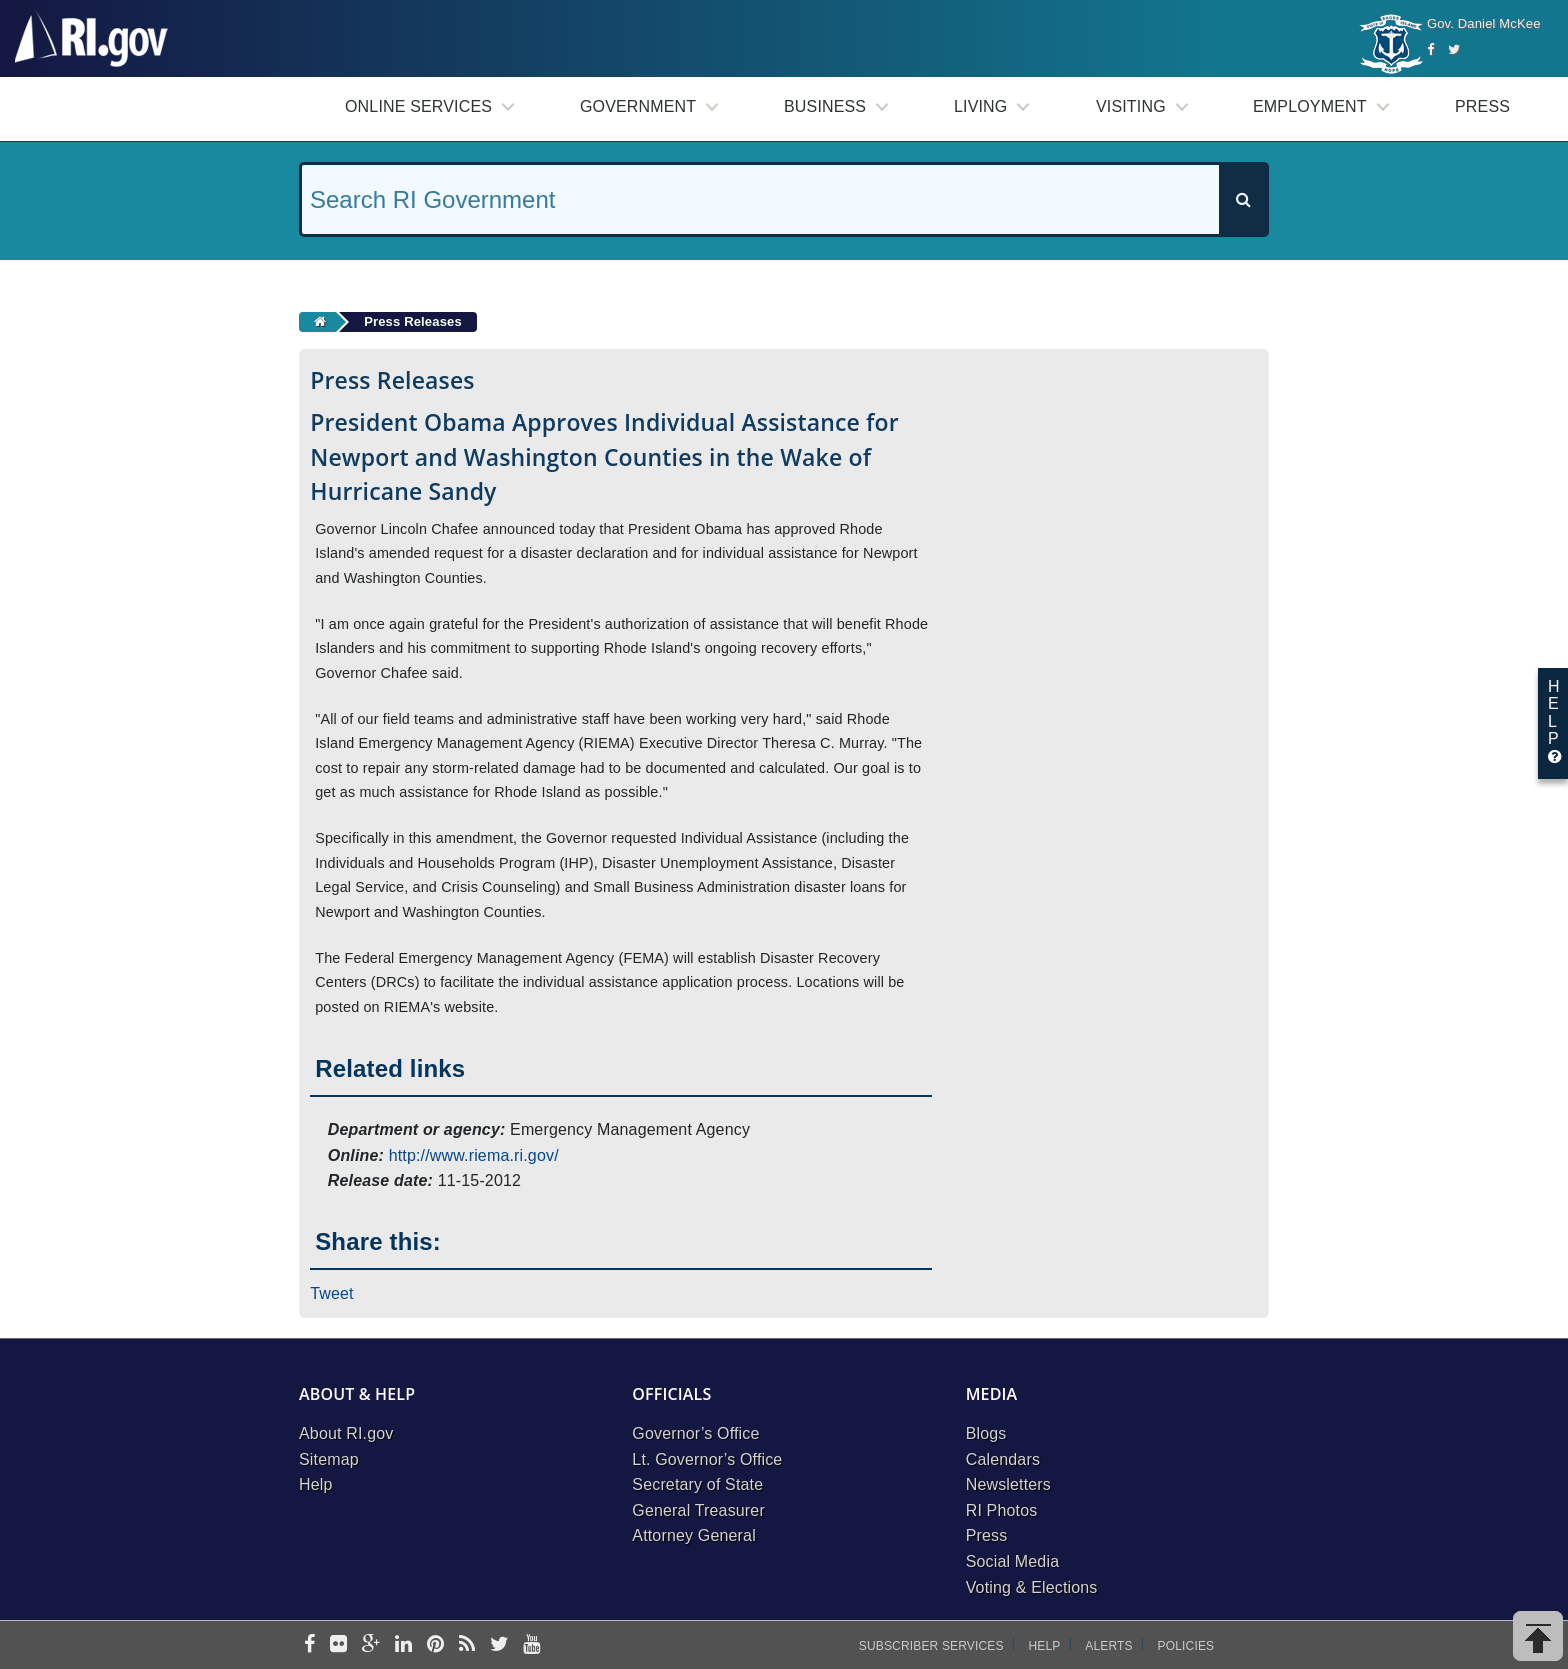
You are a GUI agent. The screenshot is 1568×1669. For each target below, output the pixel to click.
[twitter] (499, 1645)
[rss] (467, 1645)
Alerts (1108, 1646)
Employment (1310, 106)
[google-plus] (371, 1645)
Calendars (1003, 1459)
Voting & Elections (1032, 1587)
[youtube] (531, 1645)
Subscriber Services (931, 1646)
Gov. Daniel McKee (1484, 23)
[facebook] (309, 1645)
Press (1482, 106)
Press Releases (413, 321)
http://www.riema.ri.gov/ (474, 1155)
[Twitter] (1454, 49)
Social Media (1013, 1561)
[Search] (1243, 199)
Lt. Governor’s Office (707, 1459)
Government (638, 106)
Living (980, 106)
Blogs (986, 1433)
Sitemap (329, 1459)
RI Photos (1002, 1510)
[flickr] (338, 1645)
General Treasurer (698, 1510)
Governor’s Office (695, 1433)
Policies (1186, 1646)
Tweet (332, 1293)
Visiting (1131, 106)
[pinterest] (435, 1645)
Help (316, 1484)
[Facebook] (1430, 49)
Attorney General (694, 1535)
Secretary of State (697, 1484)
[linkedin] (403, 1645)
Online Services (418, 106)
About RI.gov (346, 1433)
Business (825, 106)
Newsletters (1008, 1484)
